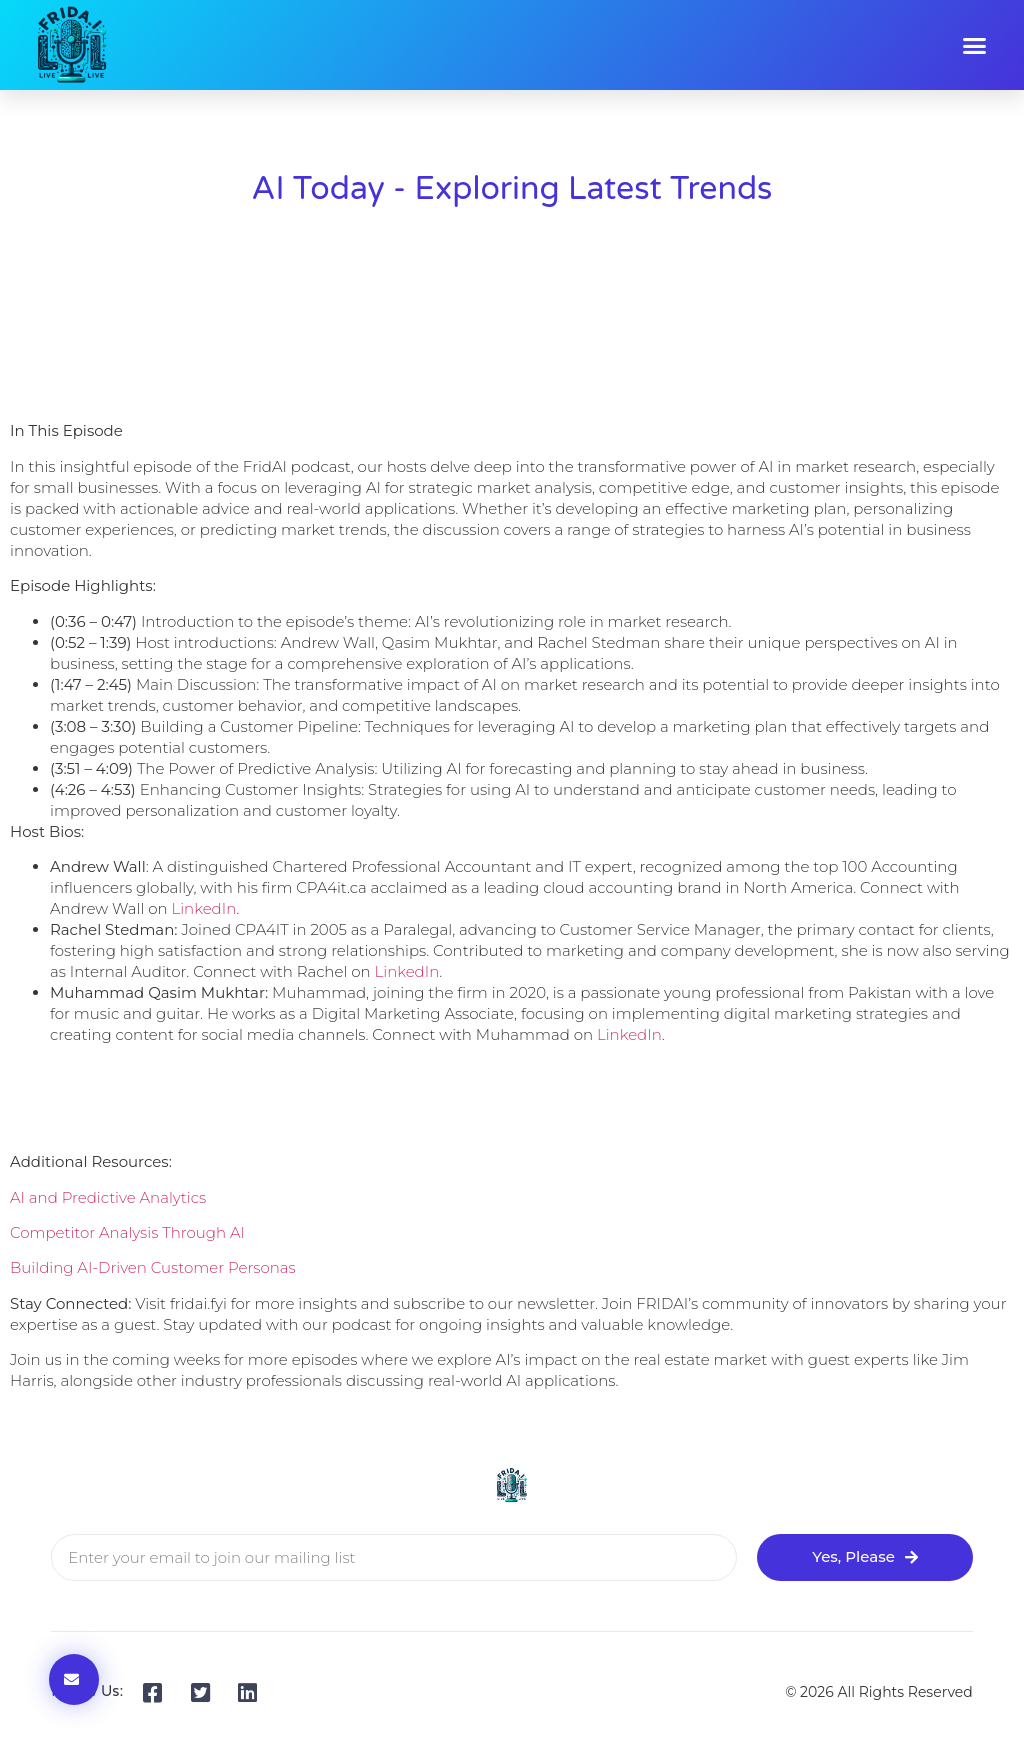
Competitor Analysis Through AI (127, 1232)
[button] (975, 45)
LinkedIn (203, 908)
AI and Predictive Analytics (108, 1197)
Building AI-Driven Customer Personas (153, 1267)
